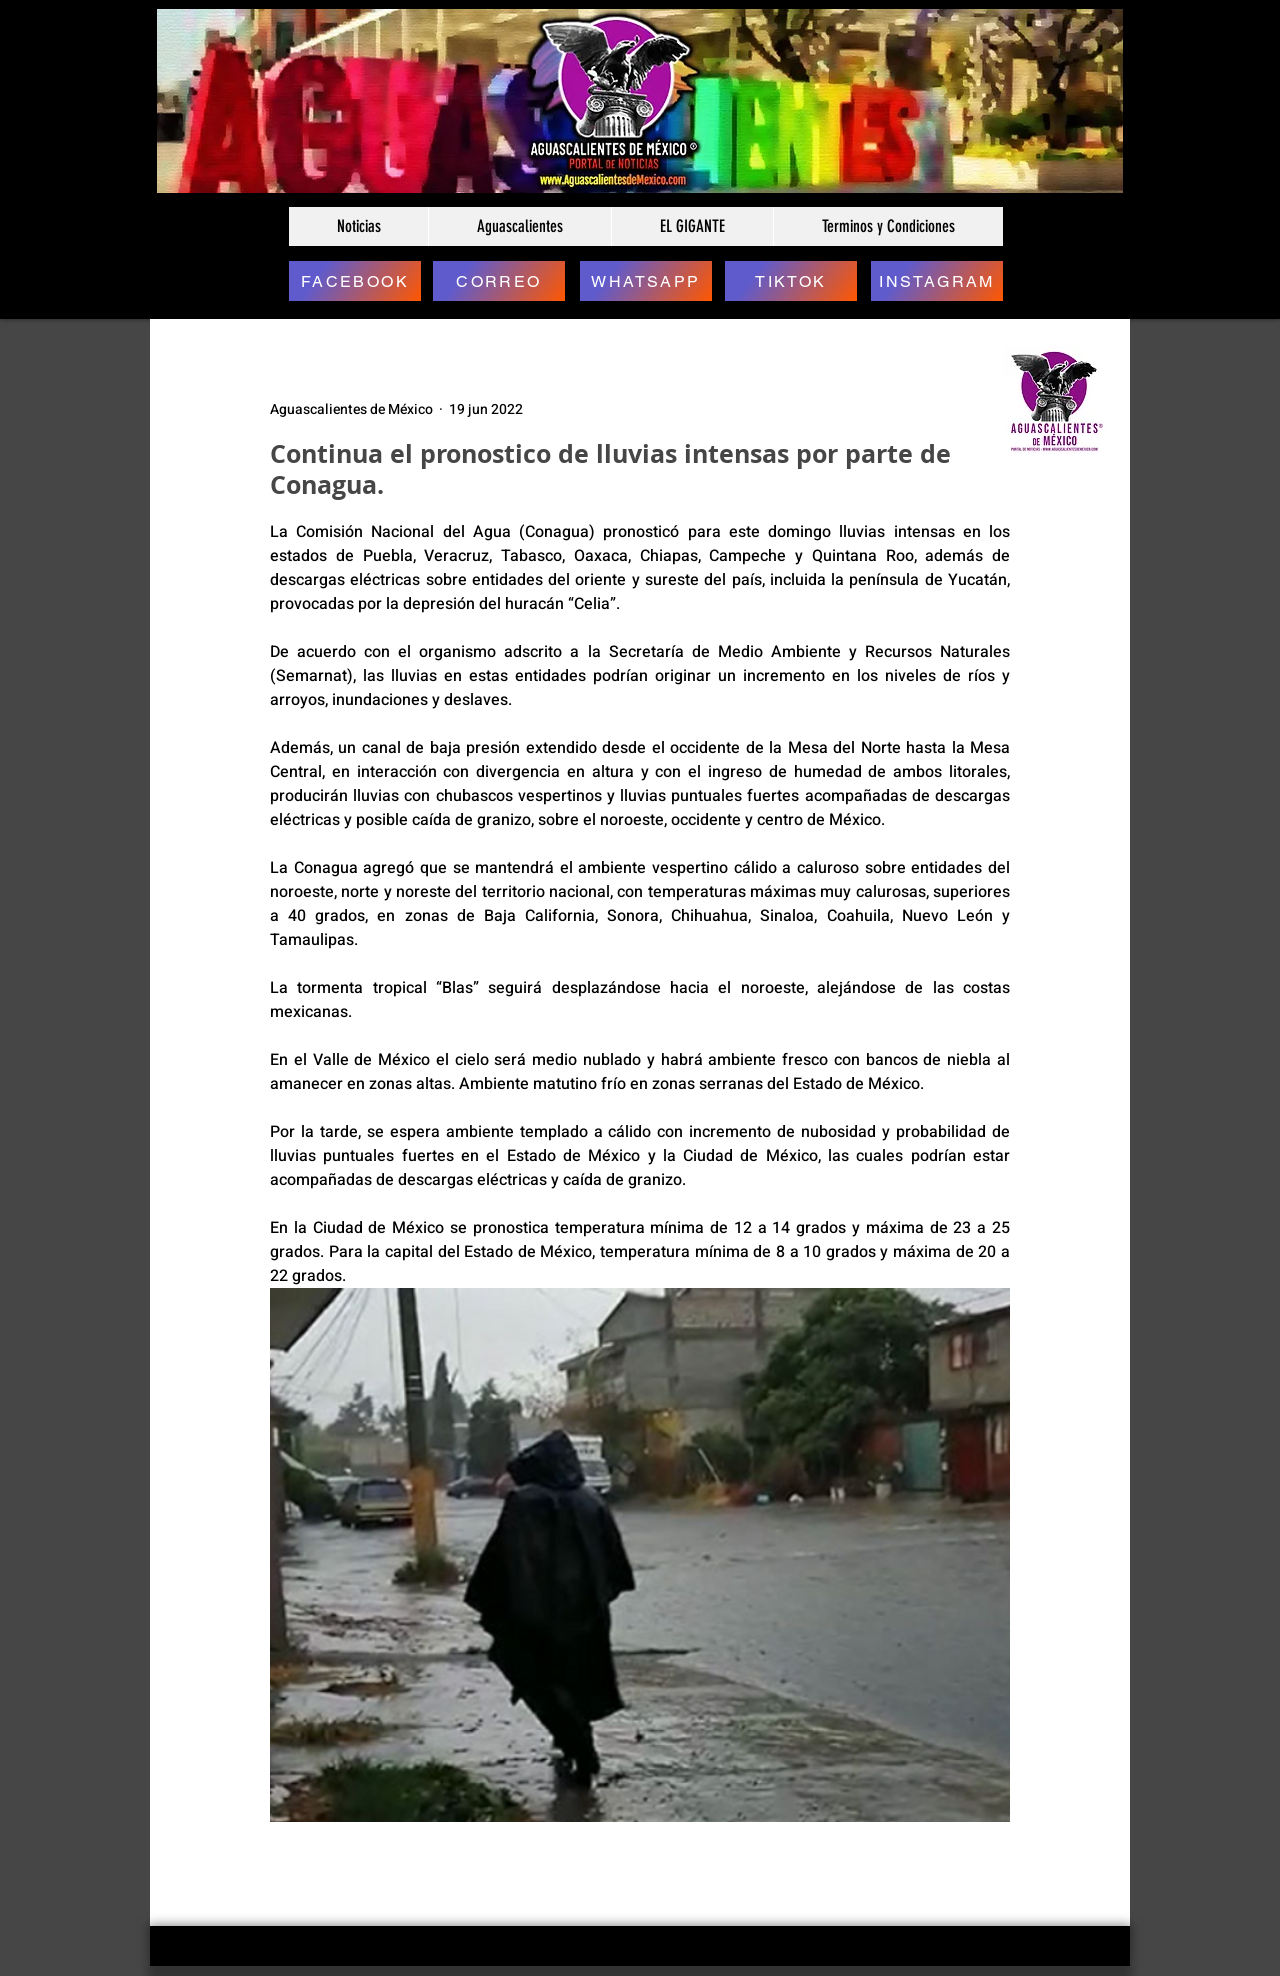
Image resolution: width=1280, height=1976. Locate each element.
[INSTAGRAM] (937, 281)
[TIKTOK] (791, 281)
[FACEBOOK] (355, 281)
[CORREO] (499, 281)
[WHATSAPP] (646, 281)
